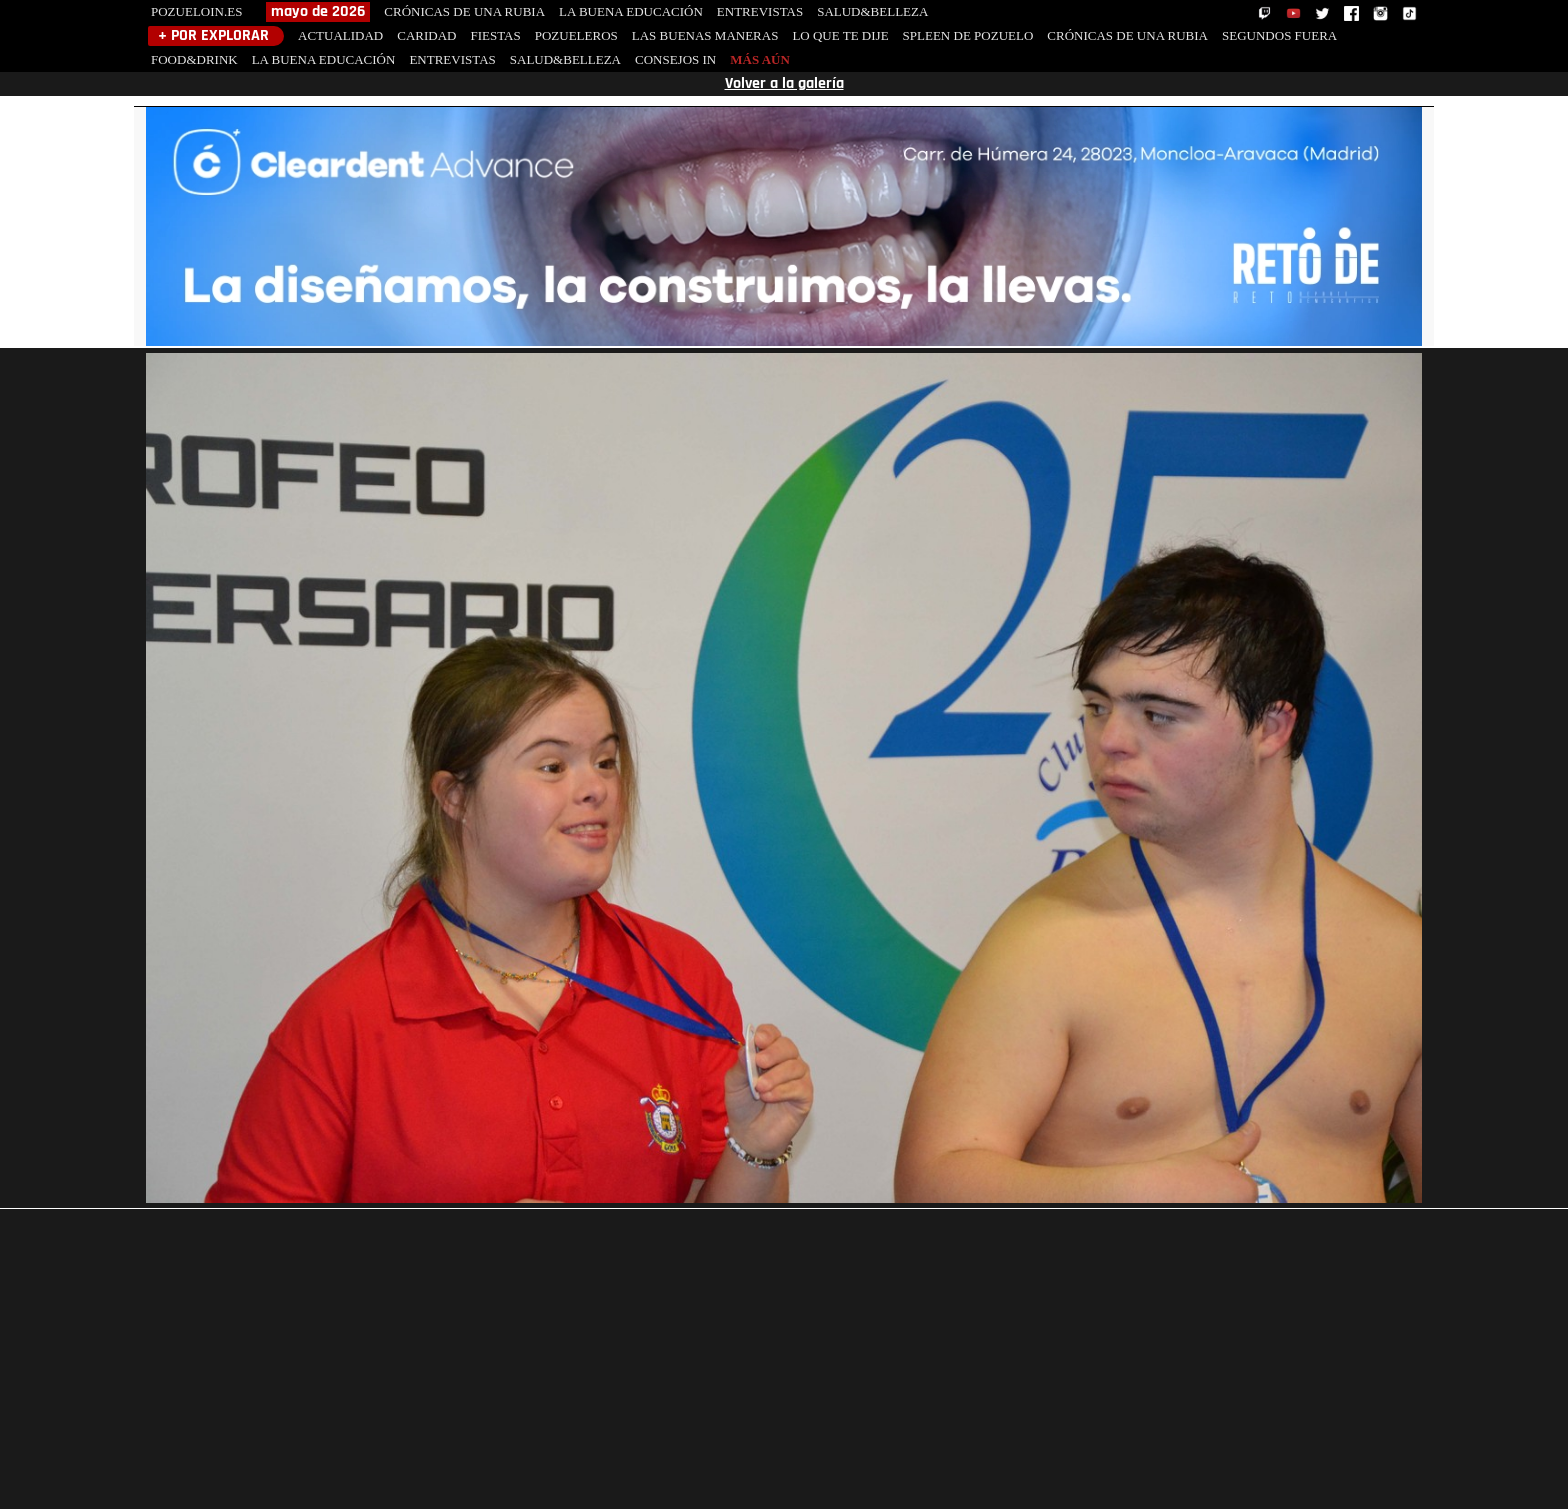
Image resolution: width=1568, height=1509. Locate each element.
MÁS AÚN (760, 59)
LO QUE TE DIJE (840, 35)
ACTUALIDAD (340, 35)
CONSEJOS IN (675, 59)
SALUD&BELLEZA (872, 11)
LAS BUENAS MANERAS (705, 35)
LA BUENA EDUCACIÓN (631, 11)
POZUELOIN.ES (196, 11)
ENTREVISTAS (760, 11)
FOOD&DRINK (194, 59)
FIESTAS (495, 35)
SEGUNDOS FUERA (1279, 35)
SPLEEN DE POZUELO (968, 35)
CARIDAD (426, 35)
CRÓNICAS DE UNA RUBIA (464, 11)
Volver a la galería (784, 84)
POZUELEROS (576, 35)
